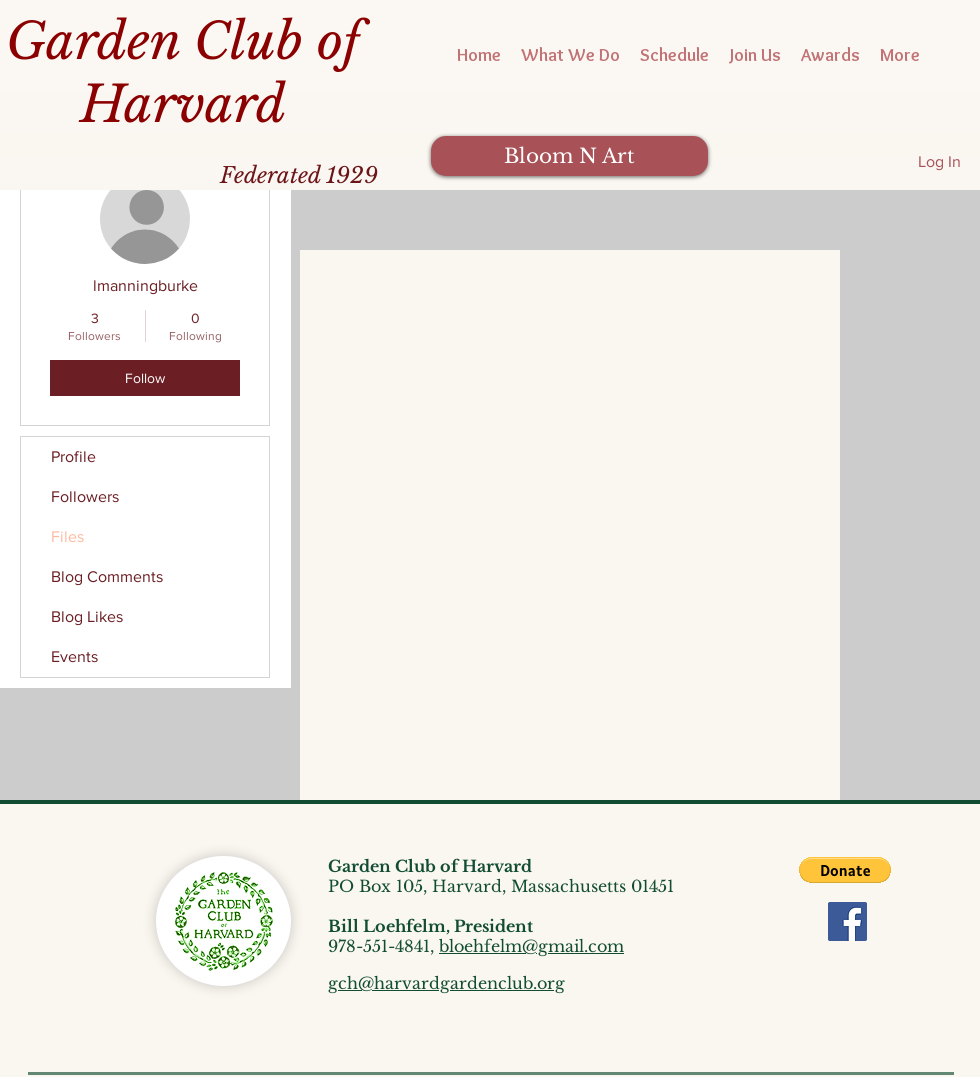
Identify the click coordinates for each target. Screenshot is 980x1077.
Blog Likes (87, 616)
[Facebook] (847, 921)
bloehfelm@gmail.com (531, 946)
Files (67, 536)
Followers (85, 496)
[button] (845, 870)
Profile (73, 456)
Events (74, 656)
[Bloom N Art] (569, 156)
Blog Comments (107, 576)
